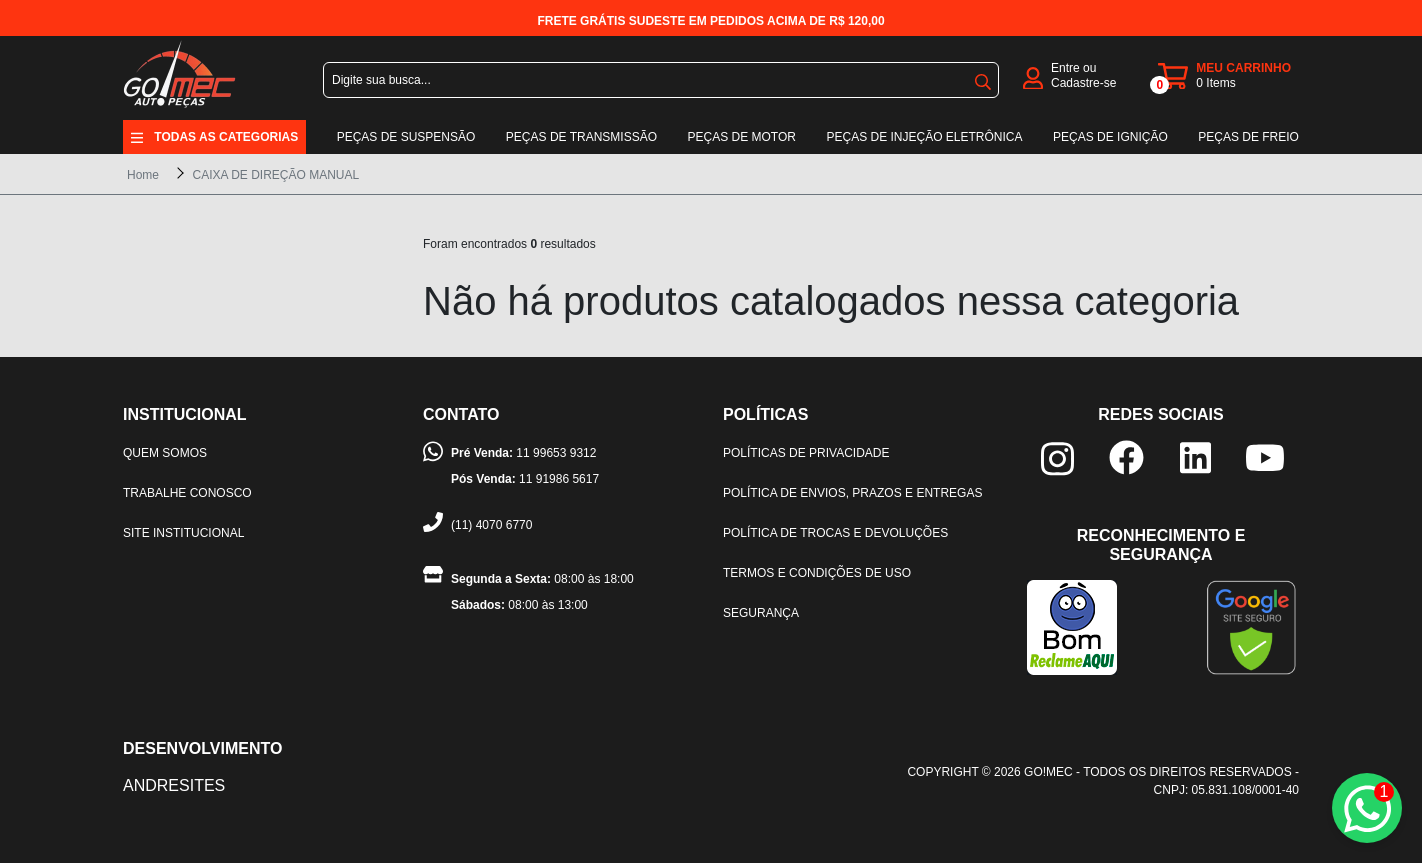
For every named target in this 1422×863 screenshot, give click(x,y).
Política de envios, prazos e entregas (852, 493)
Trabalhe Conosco (187, 493)
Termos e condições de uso (817, 573)
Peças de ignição (1110, 137)
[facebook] (1126, 456)
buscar (983, 82)
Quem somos (165, 453)
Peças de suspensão (406, 137)
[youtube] (1265, 456)
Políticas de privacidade (806, 453)
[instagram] (1057, 457)
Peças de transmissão (581, 137)
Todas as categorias (226, 137)
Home (143, 175)
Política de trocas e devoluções (835, 533)
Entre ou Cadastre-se (1083, 75)
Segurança (761, 613)
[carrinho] (1228, 76)
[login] (1033, 76)
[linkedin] (1195, 456)
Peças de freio (1248, 137)
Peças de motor (742, 137)
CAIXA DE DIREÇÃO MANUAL (275, 175)
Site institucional (183, 533)
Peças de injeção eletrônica (924, 137)
